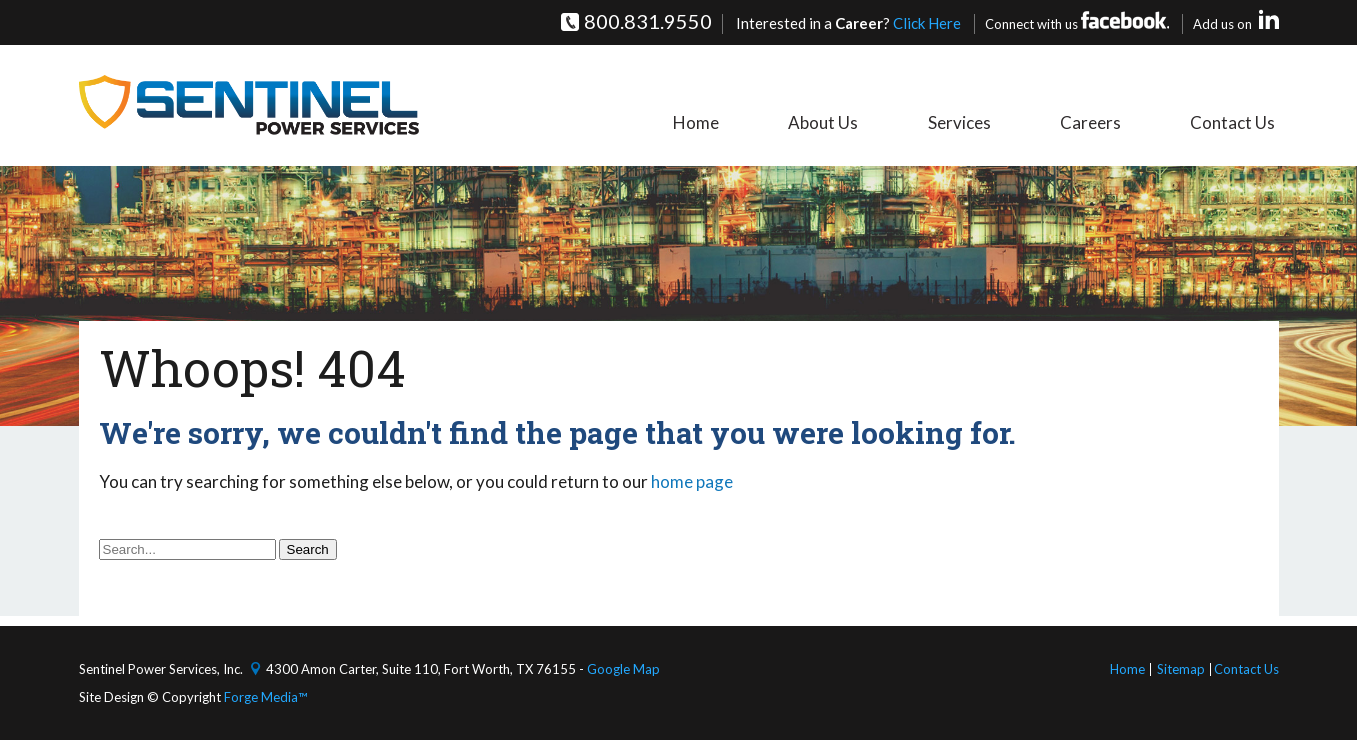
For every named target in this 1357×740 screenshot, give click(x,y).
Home (725, 122)
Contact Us (1236, 122)
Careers (1100, 122)
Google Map (623, 669)
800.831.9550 (648, 21)
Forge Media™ (265, 697)
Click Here (927, 23)
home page (692, 481)
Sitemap (1181, 669)
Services (975, 122)
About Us (846, 122)
